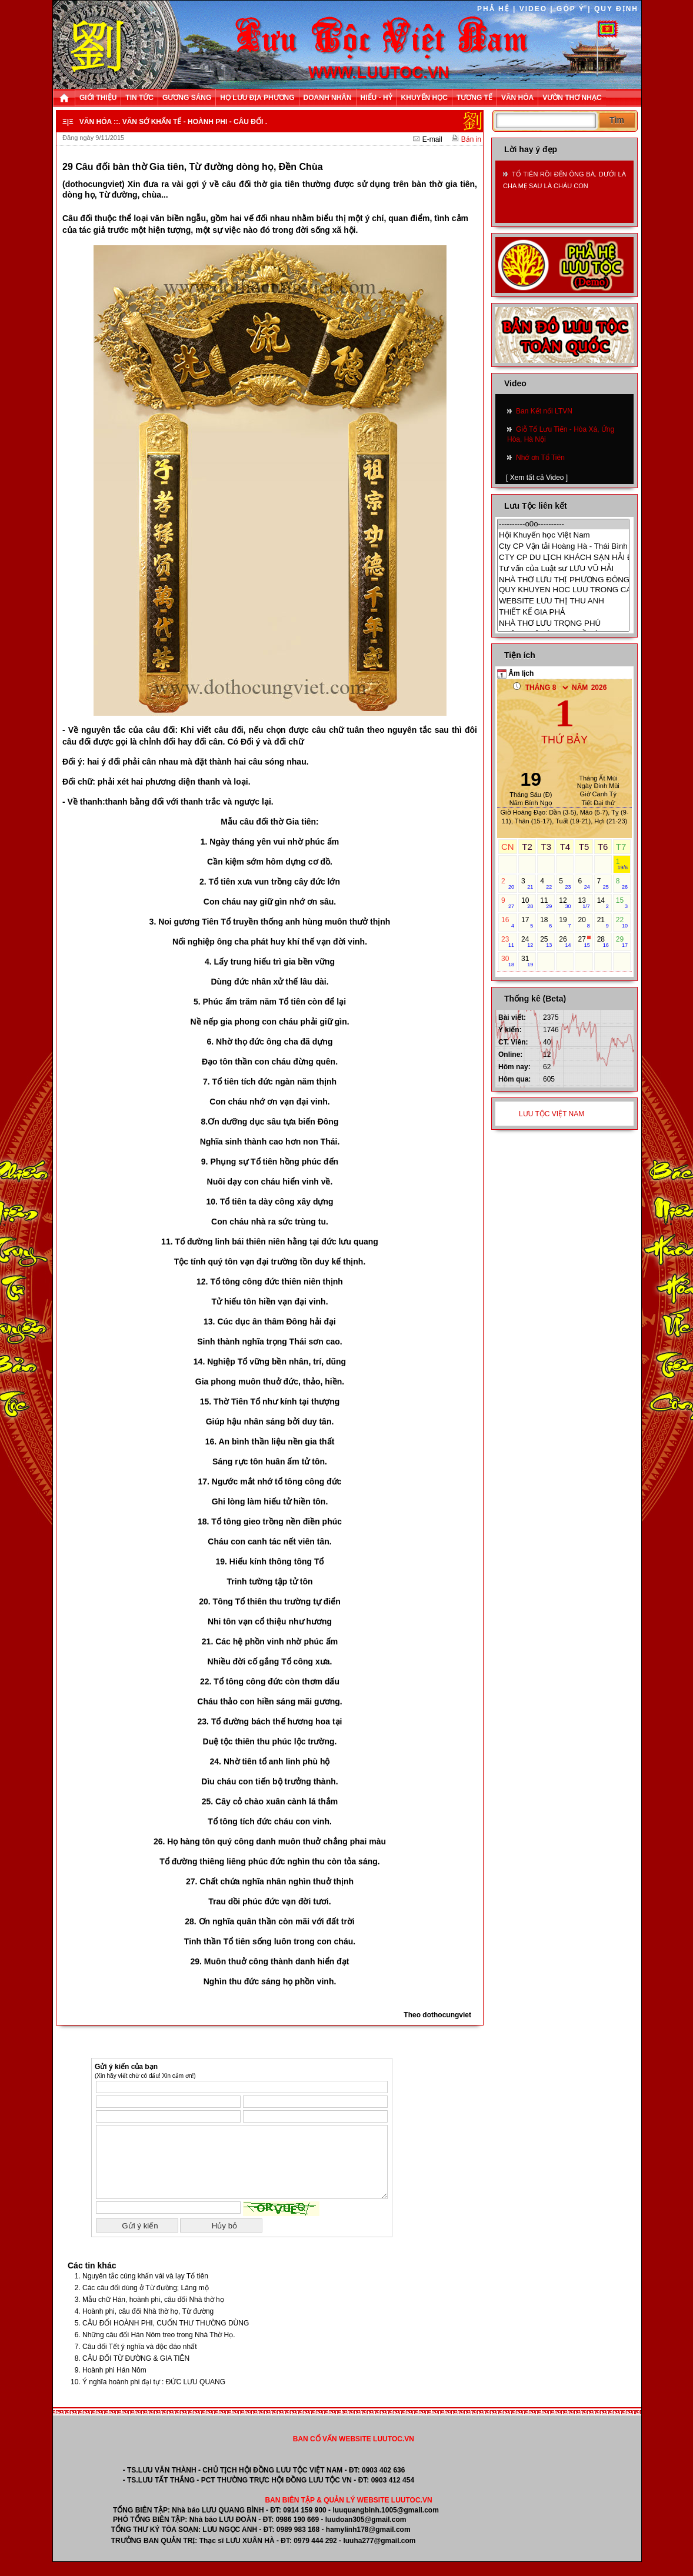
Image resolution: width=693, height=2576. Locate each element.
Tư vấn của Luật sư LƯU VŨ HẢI (563, 568)
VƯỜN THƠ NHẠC (571, 98)
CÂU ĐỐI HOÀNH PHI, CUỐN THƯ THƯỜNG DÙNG (165, 2337)
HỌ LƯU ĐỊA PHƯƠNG (257, 98)
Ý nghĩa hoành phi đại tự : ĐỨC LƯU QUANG (153, 2396)
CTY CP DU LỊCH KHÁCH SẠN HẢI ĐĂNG (563, 557)
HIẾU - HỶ (376, 98)
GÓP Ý (571, 9)
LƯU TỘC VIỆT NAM (551, 1114)
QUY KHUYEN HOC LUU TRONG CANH (563, 590)
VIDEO (533, 9)
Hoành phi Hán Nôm (114, 2384)
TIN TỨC (139, 98)
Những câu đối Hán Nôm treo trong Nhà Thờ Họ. (158, 2349)
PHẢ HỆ (493, 9)
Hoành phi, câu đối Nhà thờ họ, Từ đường (148, 2325)
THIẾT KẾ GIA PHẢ (563, 612)
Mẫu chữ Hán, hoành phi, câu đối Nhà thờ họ (153, 2314)
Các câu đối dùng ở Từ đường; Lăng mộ (145, 2302)
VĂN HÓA (517, 98)
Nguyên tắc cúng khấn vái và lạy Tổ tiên (145, 2290)
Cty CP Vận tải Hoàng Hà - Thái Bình (563, 546)
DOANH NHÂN (328, 98)
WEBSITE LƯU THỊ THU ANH (563, 600)
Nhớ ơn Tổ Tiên (540, 457)
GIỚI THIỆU (97, 98)
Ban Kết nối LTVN (544, 411)
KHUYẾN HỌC (424, 98)
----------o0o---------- (563, 524)
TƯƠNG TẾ (474, 98)
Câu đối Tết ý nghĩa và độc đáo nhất (139, 2361)
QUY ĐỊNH (616, 9)
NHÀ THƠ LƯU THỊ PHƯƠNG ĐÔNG (563, 579)
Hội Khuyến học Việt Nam (563, 534)
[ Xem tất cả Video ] (537, 477)
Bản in (466, 139)
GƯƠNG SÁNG (186, 98)
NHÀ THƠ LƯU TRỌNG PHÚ (563, 623)
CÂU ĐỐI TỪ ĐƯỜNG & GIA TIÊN (135, 2372)
